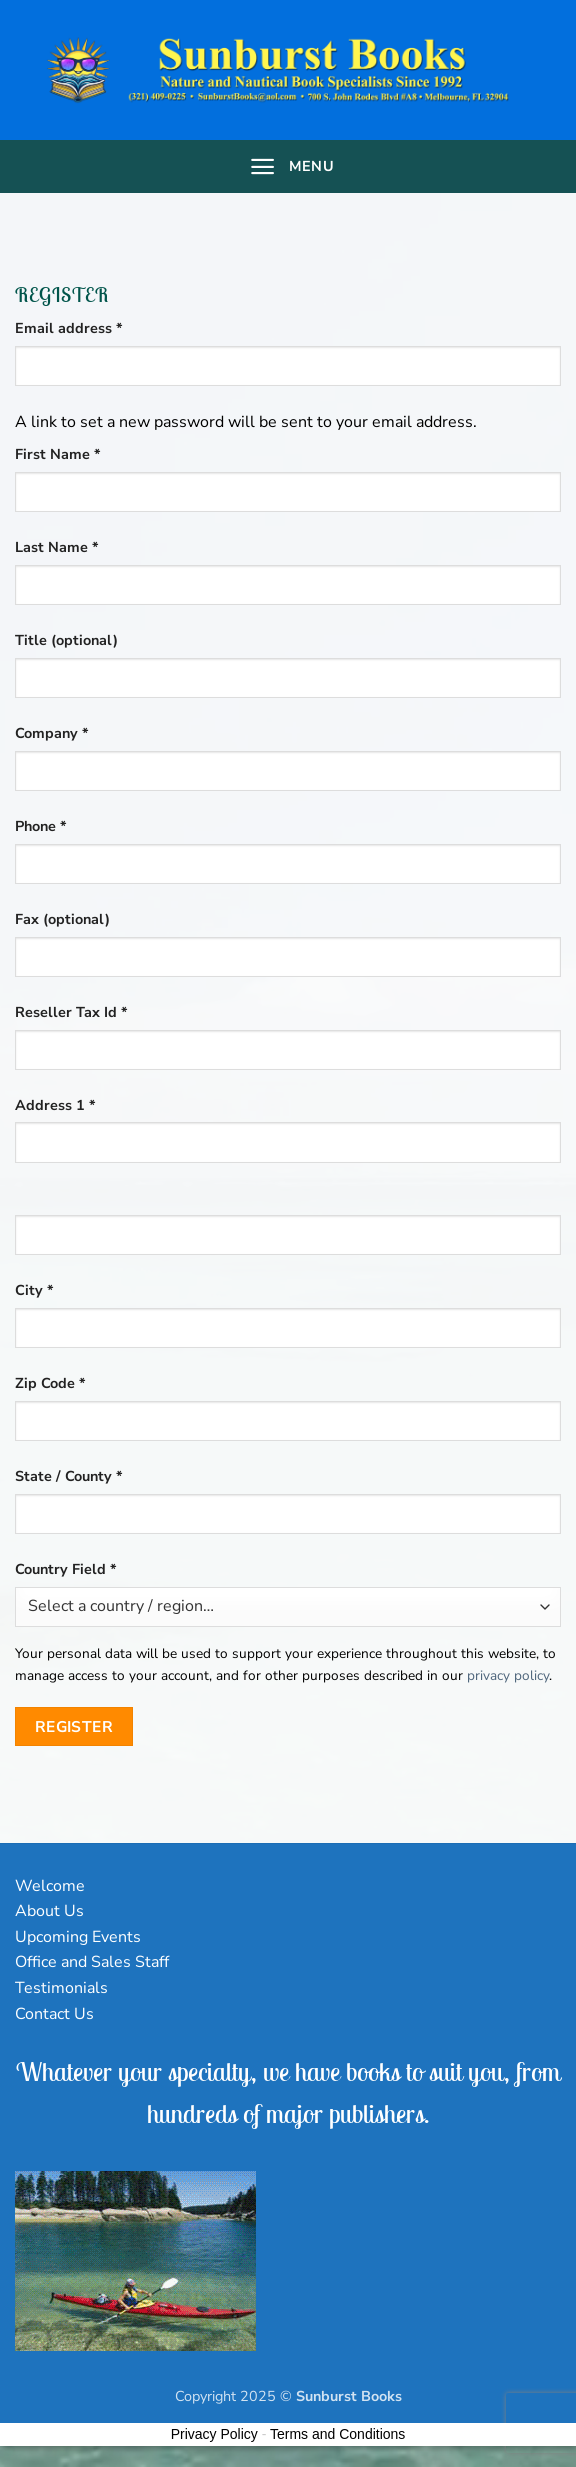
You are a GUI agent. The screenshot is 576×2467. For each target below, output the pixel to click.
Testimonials (61, 1988)
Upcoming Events (78, 1937)
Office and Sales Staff (92, 1962)
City (34, 1290)
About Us (49, 1911)
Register (74, 1726)
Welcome (50, 1886)
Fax (62, 919)
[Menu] (288, 166)
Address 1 (55, 1105)
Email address (99, 327)
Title (66, 640)
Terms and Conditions (337, 2434)
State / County (69, 1476)
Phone (41, 826)
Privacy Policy (214, 2434)
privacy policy (508, 1675)
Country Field (66, 1569)
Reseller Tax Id (71, 1012)
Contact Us (54, 2014)
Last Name (57, 547)
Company (52, 733)
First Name (58, 454)
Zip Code (50, 1383)
